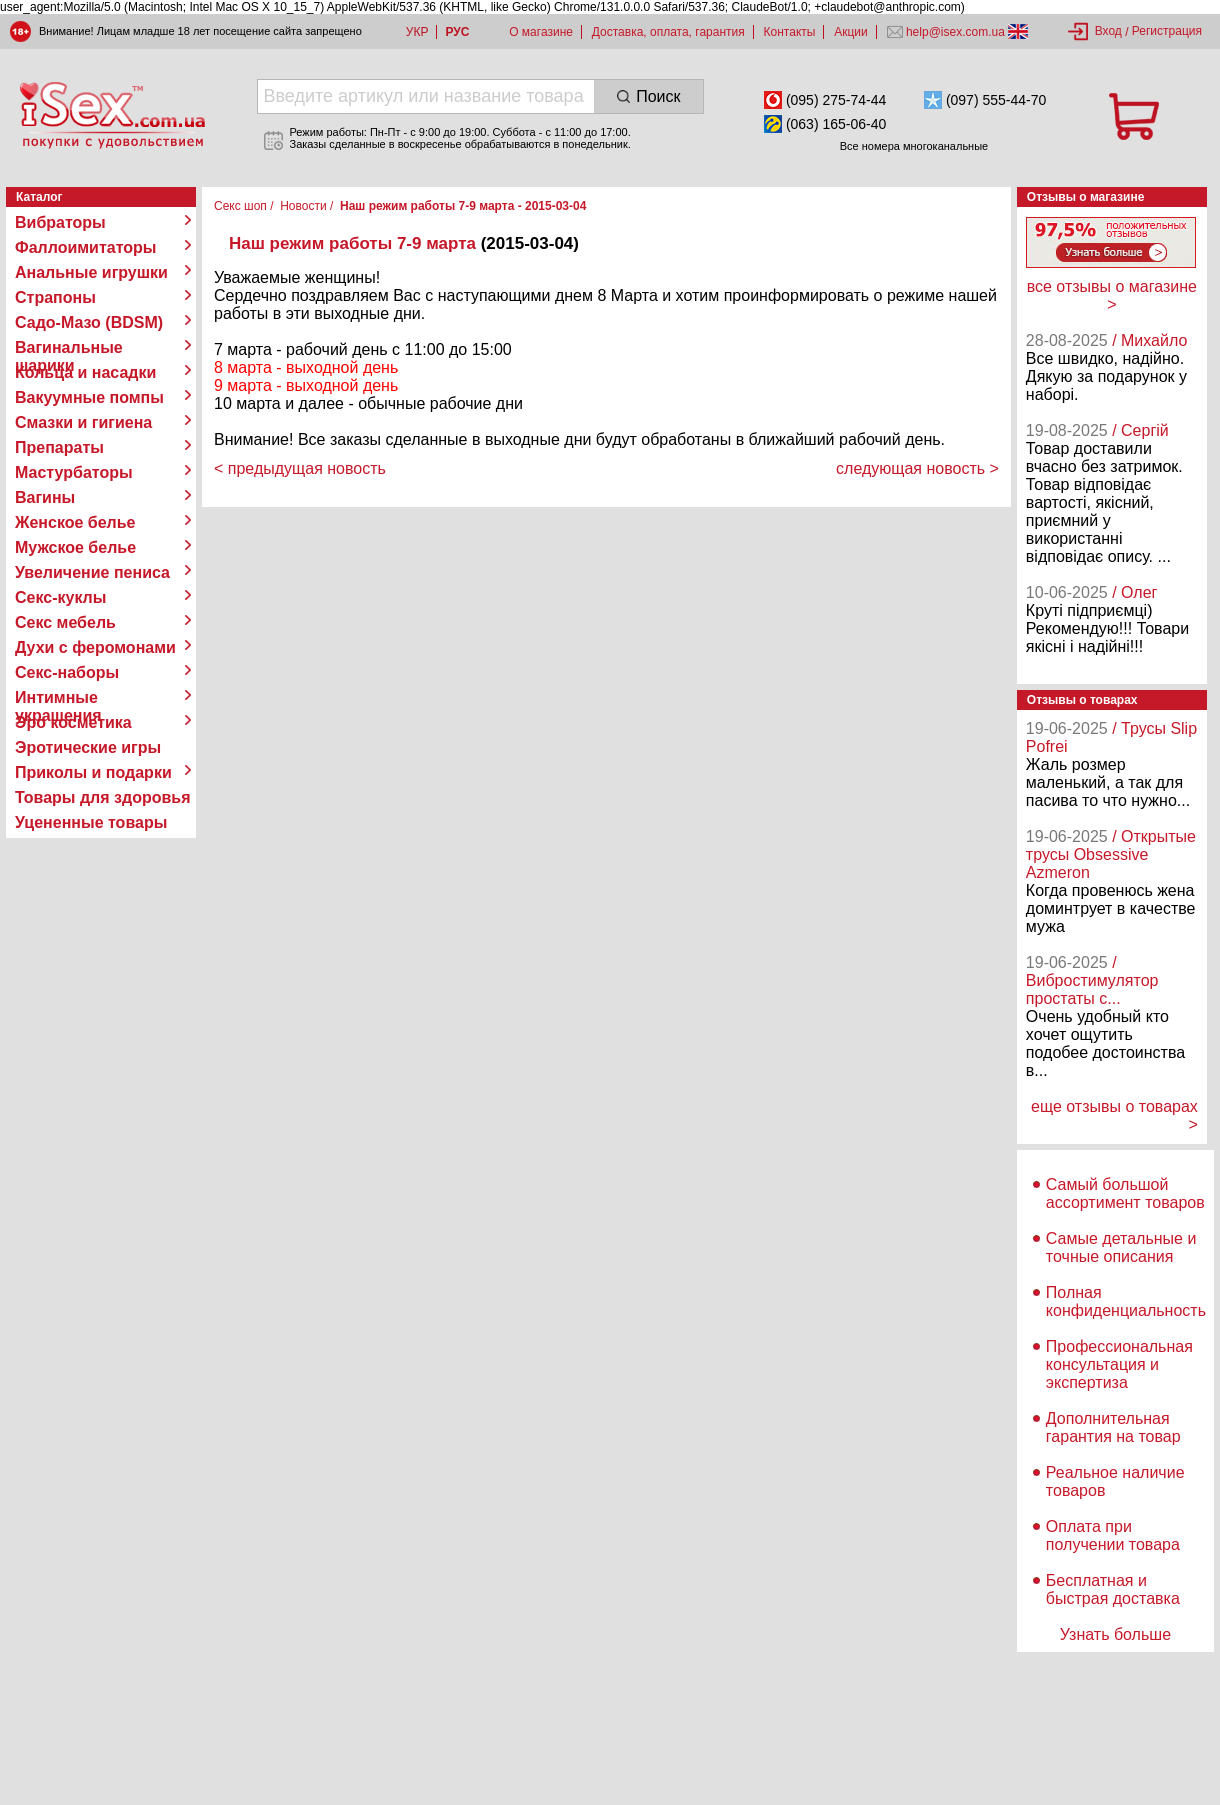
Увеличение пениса (92, 572)
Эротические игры (88, 747)
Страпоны (55, 297)
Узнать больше (1115, 1634)
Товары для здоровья (102, 797)
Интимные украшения (58, 698)
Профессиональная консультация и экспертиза (1119, 1364)
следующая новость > (917, 468)
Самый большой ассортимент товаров (1125, 1193)
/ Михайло (1149, 340)
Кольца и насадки (85, 372)
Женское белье (75, 522)
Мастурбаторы (74, 472)
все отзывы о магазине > (1112, 295)
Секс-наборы (67, 672)
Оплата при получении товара (1113, 1535)
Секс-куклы (60, 597)
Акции (851, 32)
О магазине (541, 32)
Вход (1108, 31)
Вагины (45, 497)
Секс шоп (240, 206)
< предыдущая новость (300, 468)
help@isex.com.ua (956, 32)
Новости (303, 206)
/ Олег (1134, 592)
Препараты (59, 447)
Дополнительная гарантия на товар (1113, 1427)
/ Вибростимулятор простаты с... (1092, 980)
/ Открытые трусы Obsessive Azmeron (1111, 854)
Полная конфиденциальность (1126, 1301)
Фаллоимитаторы (86, 247)
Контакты (790, 32)
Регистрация (1167, 31)
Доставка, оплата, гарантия (668, 32)
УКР (417, 32)
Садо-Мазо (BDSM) (89, 322)
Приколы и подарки (93, 772)
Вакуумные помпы (89, 397)
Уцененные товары (91, 822)
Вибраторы (60, 222)
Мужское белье (75, 547)
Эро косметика (73, 722)
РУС (457, 32)
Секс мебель (65, 622)
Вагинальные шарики (69, 348)
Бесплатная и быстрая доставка (1113, 1589)
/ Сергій (1140, 430)
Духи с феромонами (95, 647)
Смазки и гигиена (83, 422)
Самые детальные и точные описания (1121, 1247)
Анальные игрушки (91, 272)
